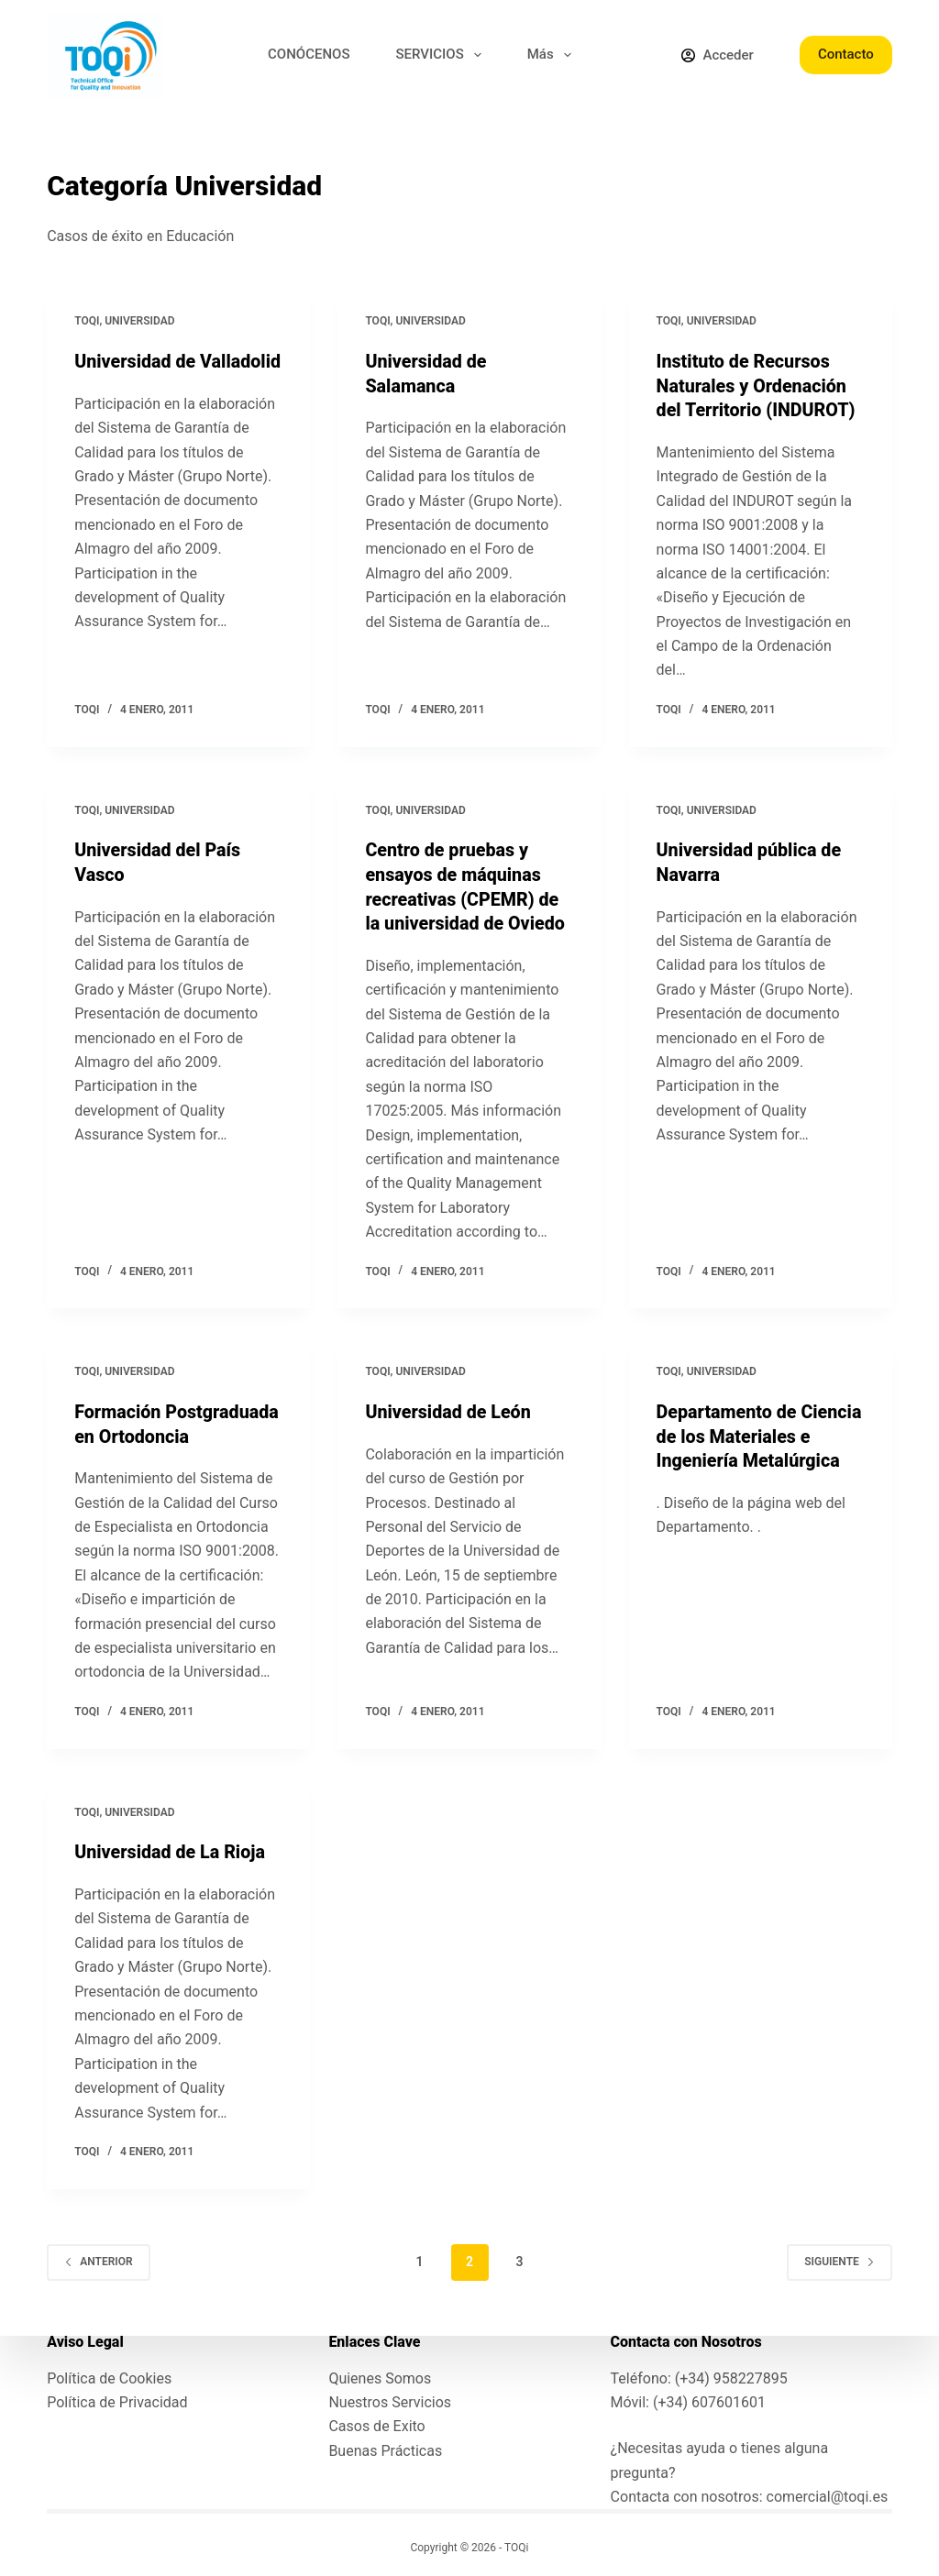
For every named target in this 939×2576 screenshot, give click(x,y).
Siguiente (839, 2256)
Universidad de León (449, 1408)
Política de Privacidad (117, 2401)
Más (553, 55)
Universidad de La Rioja (171, 1847)
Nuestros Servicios (389, 2401)
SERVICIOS (442, 55)
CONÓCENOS (308, 54)
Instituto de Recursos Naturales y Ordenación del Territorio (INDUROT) (757, 385)
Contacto (846, 54)
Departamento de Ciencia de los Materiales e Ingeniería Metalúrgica (761, 1432)
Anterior (98, 2256)
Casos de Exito (376, 2426)
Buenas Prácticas (385, 2450)
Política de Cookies (109, 2377)
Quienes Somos (379, 2377)
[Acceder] (717, 55)
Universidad (139, 320)
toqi (86, 320)
